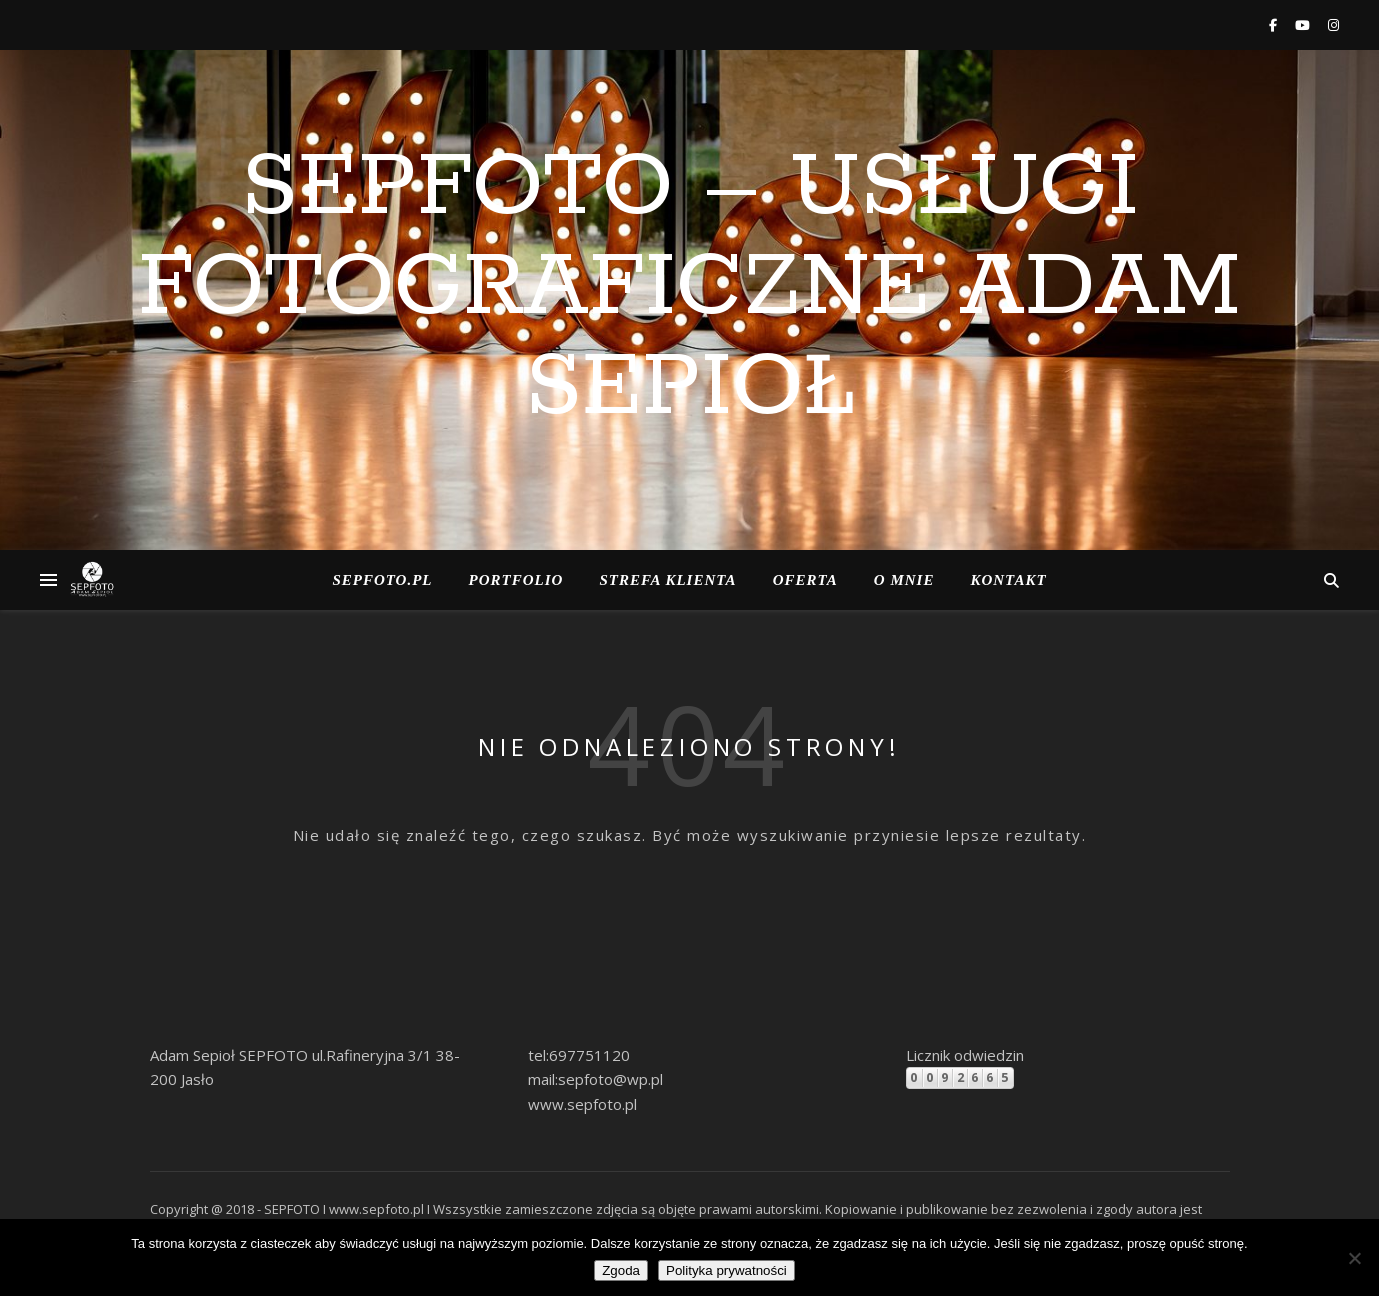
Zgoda (621, 1270)
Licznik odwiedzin (965, 1055)
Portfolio (516, 580)
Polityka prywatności (726, 1270)
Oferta (805, 580)
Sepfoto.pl (382, 580)
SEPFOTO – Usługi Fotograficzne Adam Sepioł (689, 288)
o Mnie (904, 580)
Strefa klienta (667, 580)
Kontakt (1008, 580)
